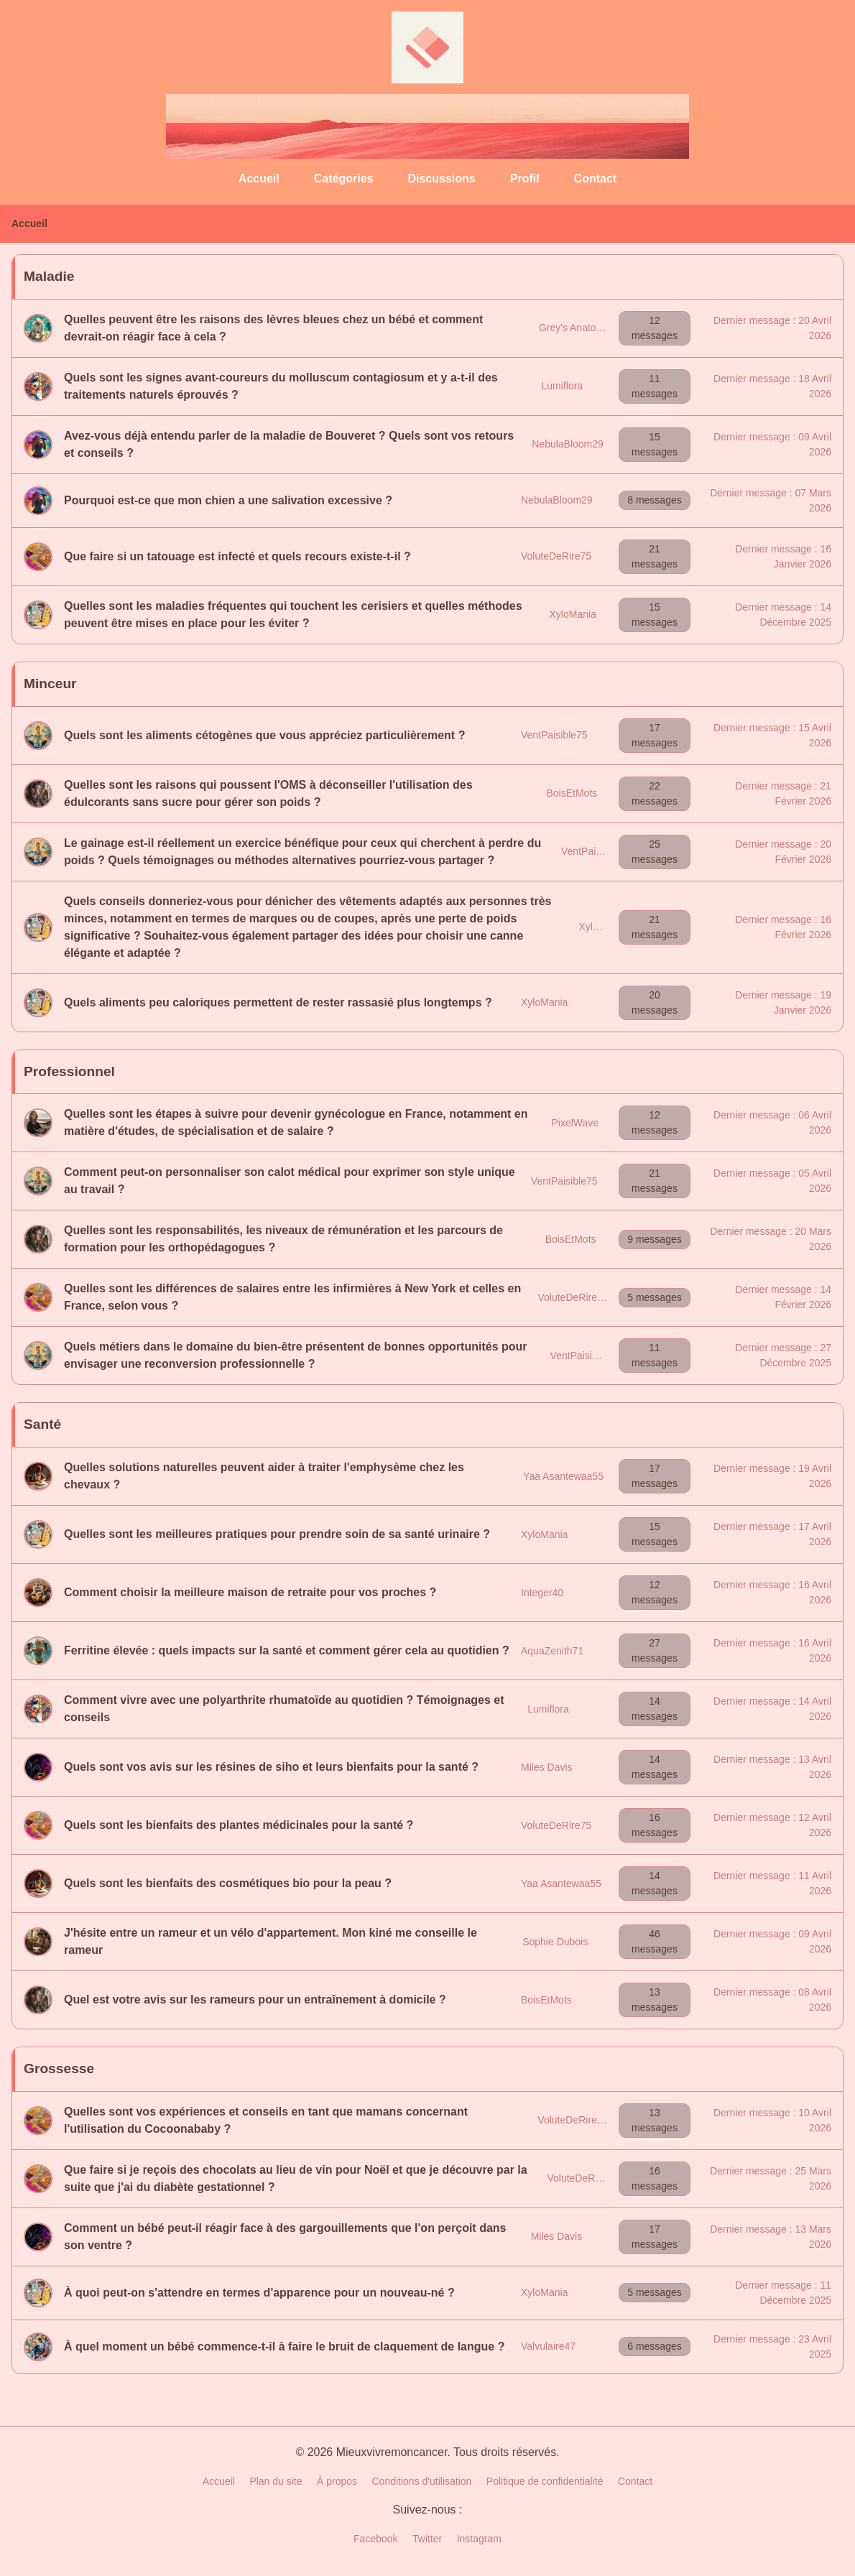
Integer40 (542, 1592)
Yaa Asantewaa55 (563, 1476)
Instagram (479, 2538)
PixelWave (574, 1123)
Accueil (259, 178)
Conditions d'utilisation (422, 2481)
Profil (525, 178)
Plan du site (275, 2481)
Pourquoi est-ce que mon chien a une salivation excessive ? (228, 500)
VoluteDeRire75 (556, 556)
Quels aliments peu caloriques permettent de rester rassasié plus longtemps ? (278, 1002)
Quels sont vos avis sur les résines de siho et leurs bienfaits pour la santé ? (271, 1767)
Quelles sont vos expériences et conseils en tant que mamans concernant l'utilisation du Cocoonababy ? (266, 2120)
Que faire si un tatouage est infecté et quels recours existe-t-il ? (237, 556)
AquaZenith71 (552, 1651)
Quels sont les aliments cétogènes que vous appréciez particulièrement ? (264, 735)
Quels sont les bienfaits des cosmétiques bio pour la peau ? (228, 1883)
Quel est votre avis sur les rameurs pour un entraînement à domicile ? (255, 1999)
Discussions (441, 178)
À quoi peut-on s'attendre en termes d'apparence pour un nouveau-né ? (259, 2293)
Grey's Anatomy (574, 327)
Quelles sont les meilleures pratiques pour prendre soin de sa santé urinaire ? (277, 1534)
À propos (337, 2481)
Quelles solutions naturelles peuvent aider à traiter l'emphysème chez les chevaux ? (264, 1476)
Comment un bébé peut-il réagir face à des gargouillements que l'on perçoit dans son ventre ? (285, 2236)
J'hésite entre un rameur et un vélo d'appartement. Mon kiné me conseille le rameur (270, 1941)
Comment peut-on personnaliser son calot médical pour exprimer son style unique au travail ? (289, 1180)
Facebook (375, 2538)
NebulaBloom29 (568, 444)
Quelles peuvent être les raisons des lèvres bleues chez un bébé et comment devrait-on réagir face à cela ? (273, 328)
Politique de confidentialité (545, 2481)
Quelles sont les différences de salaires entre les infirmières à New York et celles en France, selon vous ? (292, 1297)
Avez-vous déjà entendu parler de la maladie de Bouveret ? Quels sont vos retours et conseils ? (289, 444)
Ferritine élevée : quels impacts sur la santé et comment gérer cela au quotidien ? (286, 1650)
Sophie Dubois (555, 1941)
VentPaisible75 (554, 735)
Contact (595, 178)
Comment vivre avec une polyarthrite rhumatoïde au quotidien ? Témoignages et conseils (284, 1708)
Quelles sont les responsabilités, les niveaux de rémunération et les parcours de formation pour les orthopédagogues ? (283, 1239)
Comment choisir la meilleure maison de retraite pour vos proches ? (250, 1592)
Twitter (427, 2538)
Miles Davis (547, 1767)
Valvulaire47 (548, 2346)
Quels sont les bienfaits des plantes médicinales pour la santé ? (238, 1825)
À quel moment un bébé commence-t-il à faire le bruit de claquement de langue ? (284, 2346)
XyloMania (573, 614)
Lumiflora (562, 386)
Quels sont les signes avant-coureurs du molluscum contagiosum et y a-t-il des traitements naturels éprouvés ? (281, 386)
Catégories (344, 178)
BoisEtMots (571, 793)
